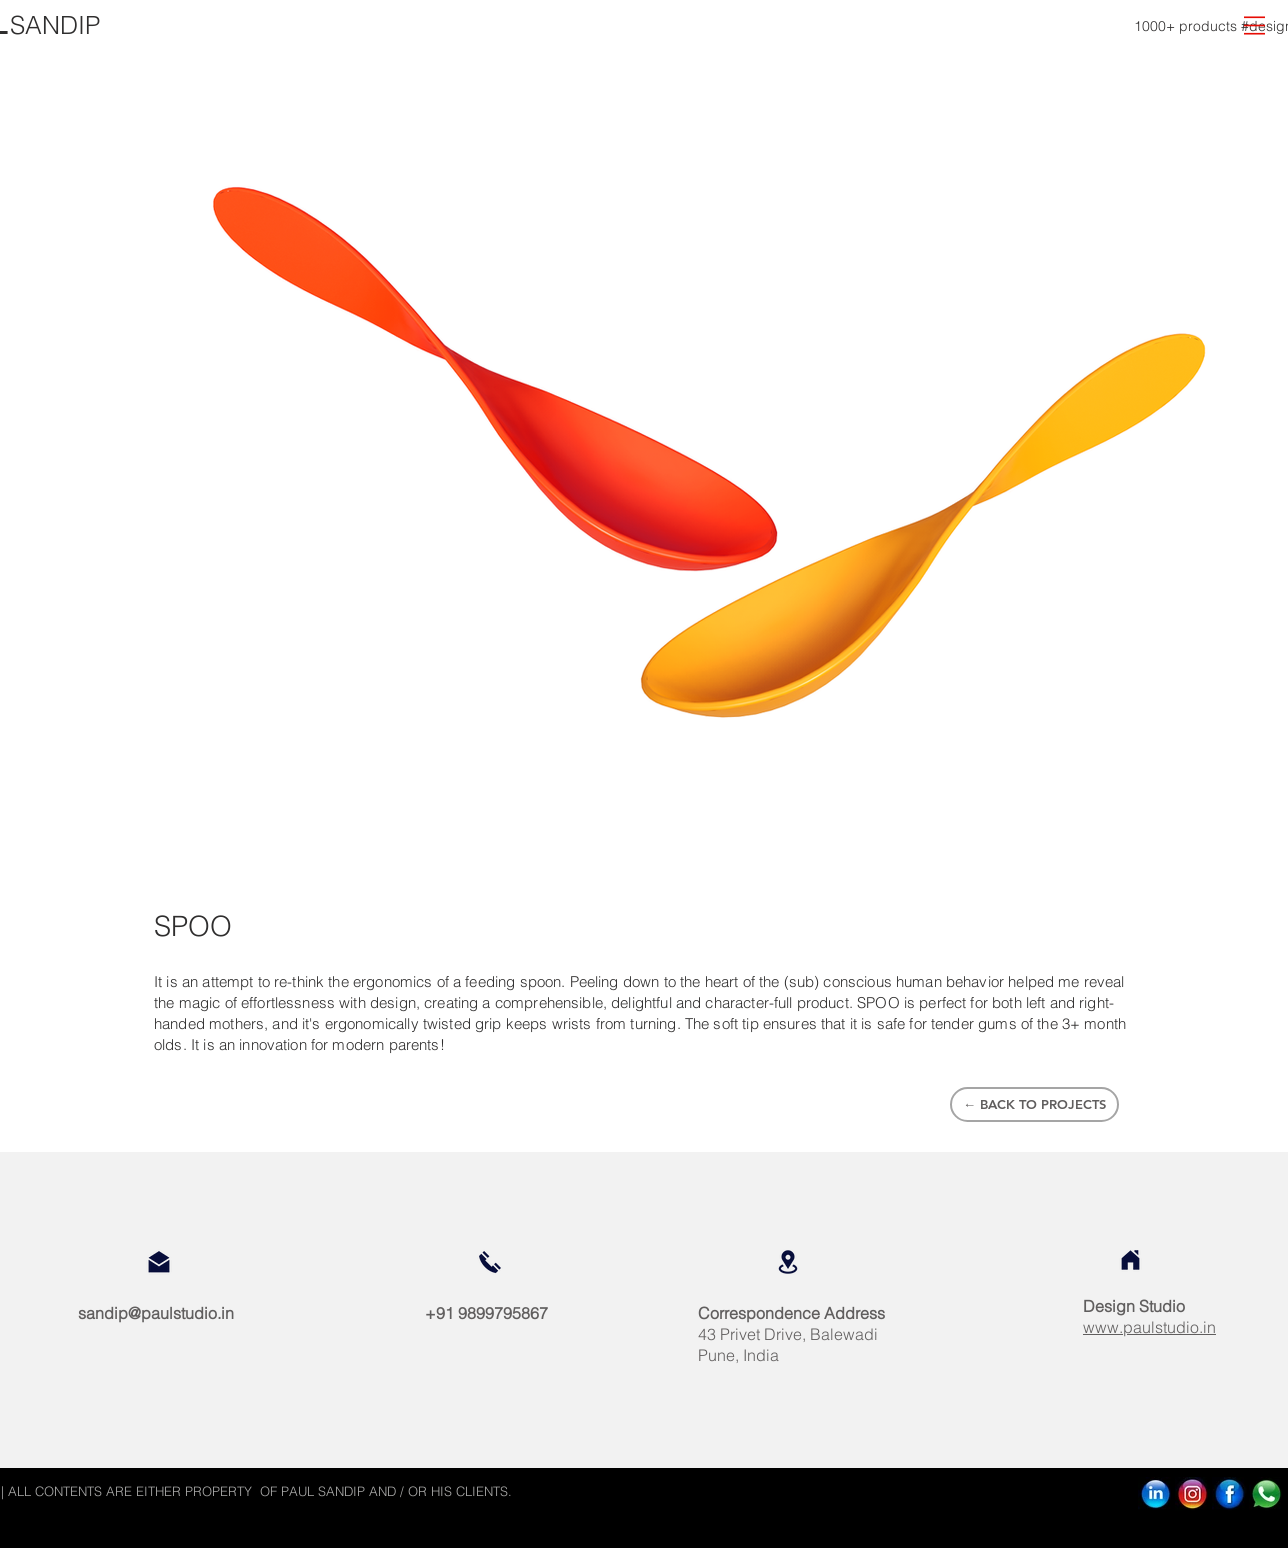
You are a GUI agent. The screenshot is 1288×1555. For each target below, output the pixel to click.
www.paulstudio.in (1149, 1327)
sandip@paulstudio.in (156, 1313)
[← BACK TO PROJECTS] (1034, 1104)
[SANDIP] (54, 25)
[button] (1254, 25)
